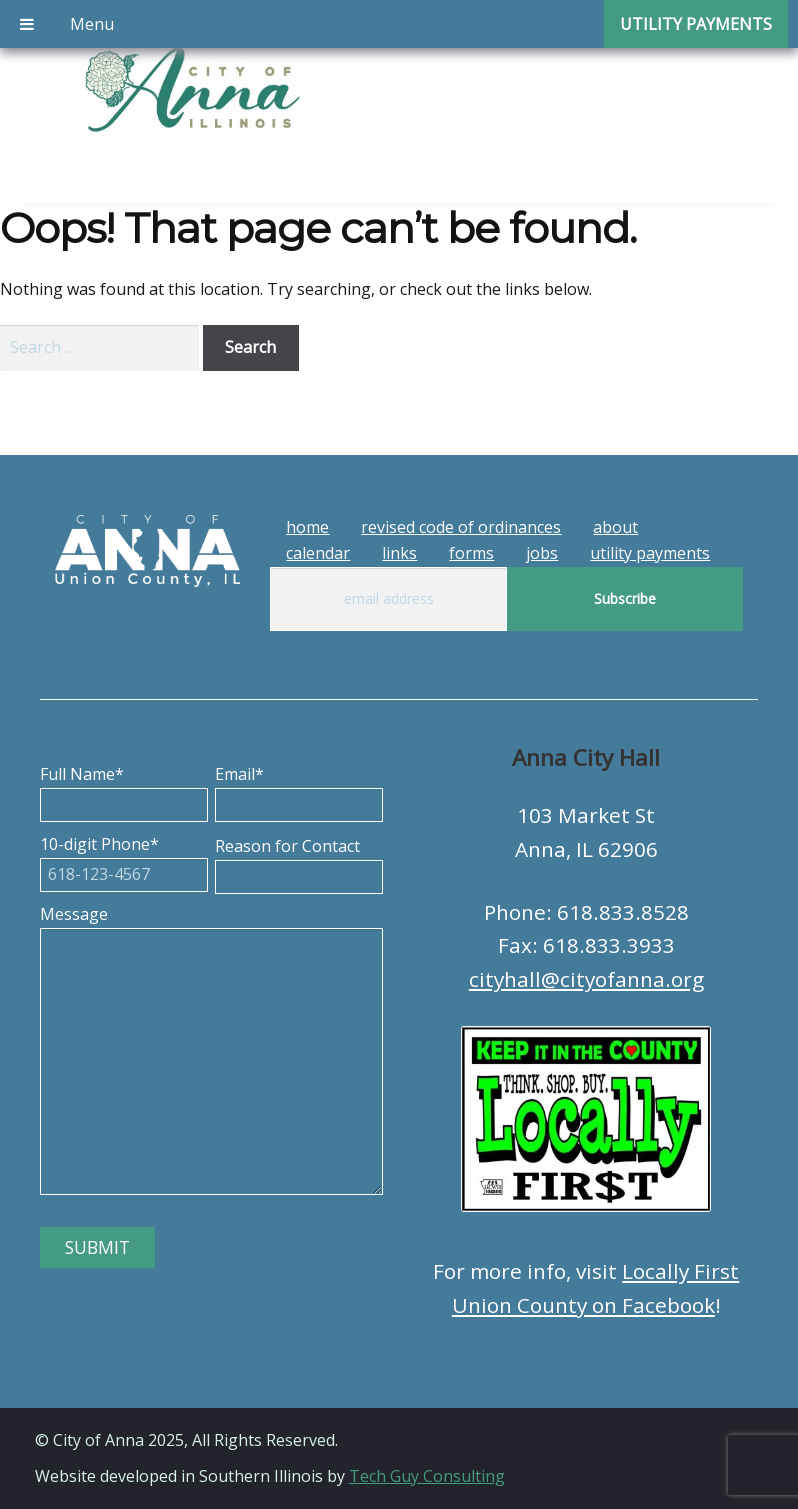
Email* (299, 789)
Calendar (318, 553)
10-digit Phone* (124, 859)
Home (307, 527)
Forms (471, 553)
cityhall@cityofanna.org (586, 979)
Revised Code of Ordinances (461, 527)
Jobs (542, 553)
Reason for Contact (299, 861)
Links (399, 553)
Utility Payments (650, 553)
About (615, 527)
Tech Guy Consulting (427, 1476)
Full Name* (124, 789)
